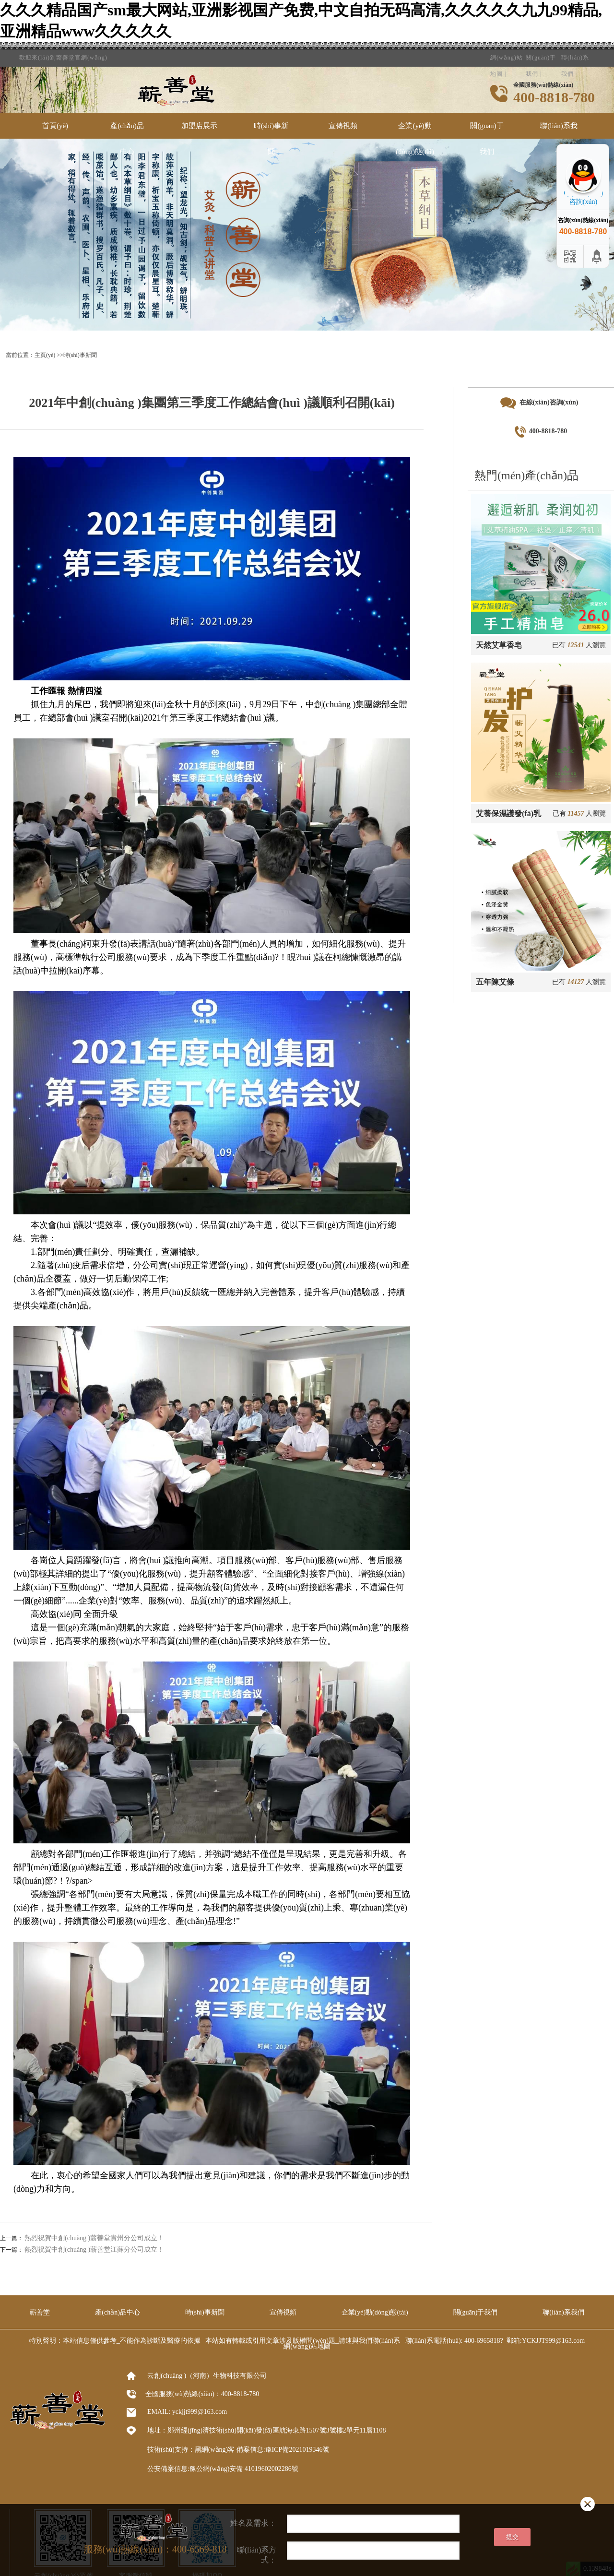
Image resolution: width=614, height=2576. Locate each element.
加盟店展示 (199, 126)
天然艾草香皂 (499, 645)
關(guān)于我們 (486, 138)
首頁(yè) (55, 126)
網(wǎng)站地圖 (306, 2346)
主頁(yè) (45, 355)
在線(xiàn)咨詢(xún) (539, 403)
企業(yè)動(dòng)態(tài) (415, 138)
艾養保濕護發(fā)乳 (508, 813)
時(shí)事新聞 (271, 138)
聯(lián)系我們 (575, 54)
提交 (512, 2536)
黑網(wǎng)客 (215, 2449)
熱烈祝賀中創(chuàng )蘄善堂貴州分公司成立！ (94, 2238)
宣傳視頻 (343, 126)
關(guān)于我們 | (541, 54)
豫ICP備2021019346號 (297, 2449)
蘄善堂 (40, 2312)
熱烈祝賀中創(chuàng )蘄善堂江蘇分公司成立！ (94, 2249)
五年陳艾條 (495, 982)
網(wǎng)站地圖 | (506, 54)
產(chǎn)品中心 (127, 138)
